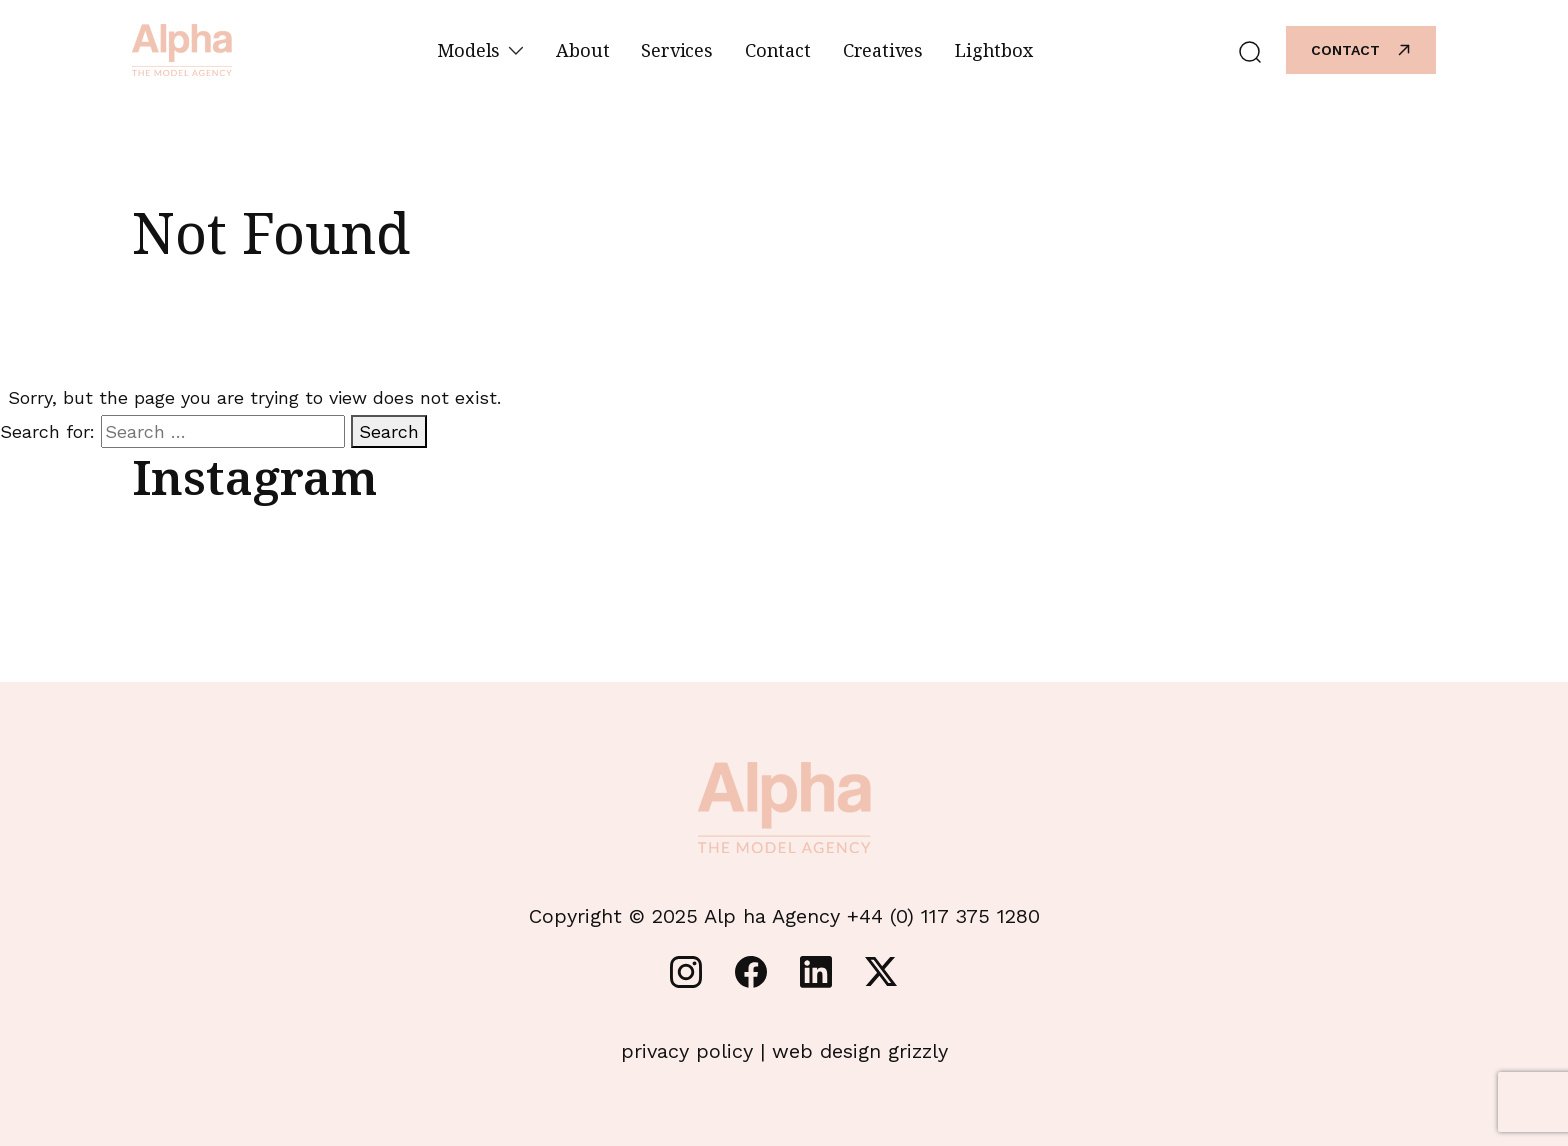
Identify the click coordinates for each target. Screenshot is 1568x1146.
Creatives (883, 50)
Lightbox (994, 50)
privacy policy (687, 1051)
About (582, 50)
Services (677, 50)
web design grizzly (860, 1051)
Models (480, 50)
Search (389, 431)
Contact (778, 50)
